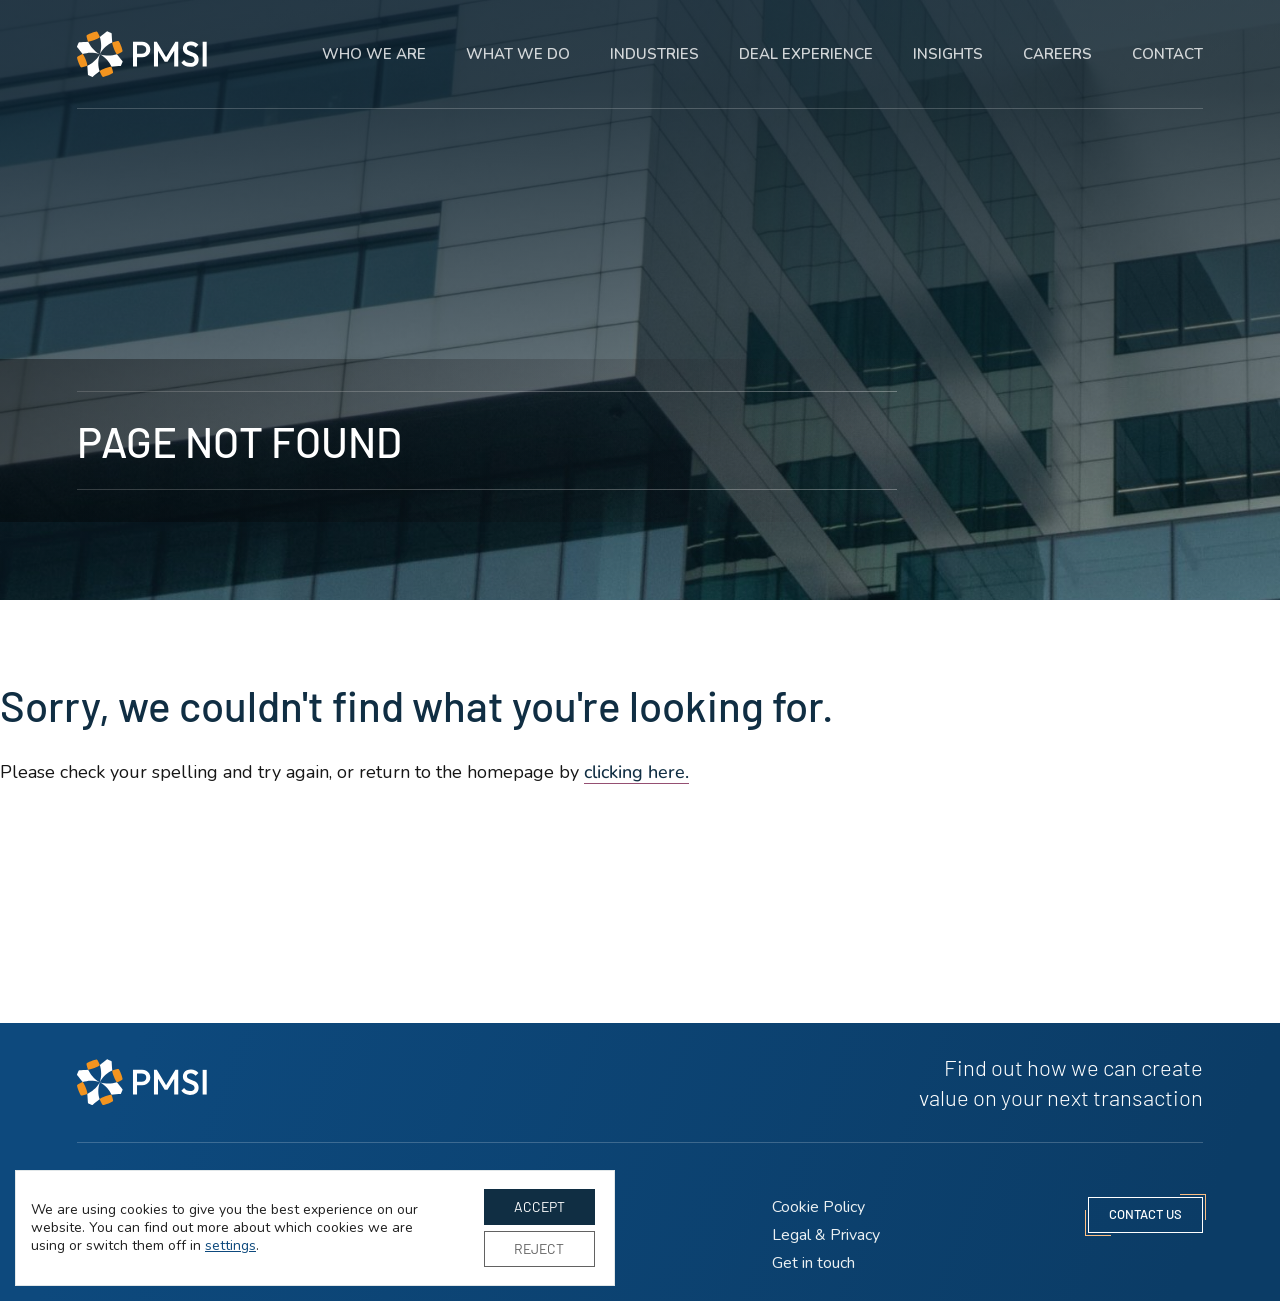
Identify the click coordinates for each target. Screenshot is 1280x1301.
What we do (518, 40)
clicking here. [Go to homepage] (636, 772)
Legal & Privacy (826, 1235)
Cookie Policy (818, 1207)
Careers (1057, 40)
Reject (539, 1248)
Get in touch (813, 1263)
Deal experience (806, 40)
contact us (1145, 1214)
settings (230, 1246)
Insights (948, 40)
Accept (539, 1206)
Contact (1167, 40)
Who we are (374, 40)
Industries (654, 40)
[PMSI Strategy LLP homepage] (142, 39)
